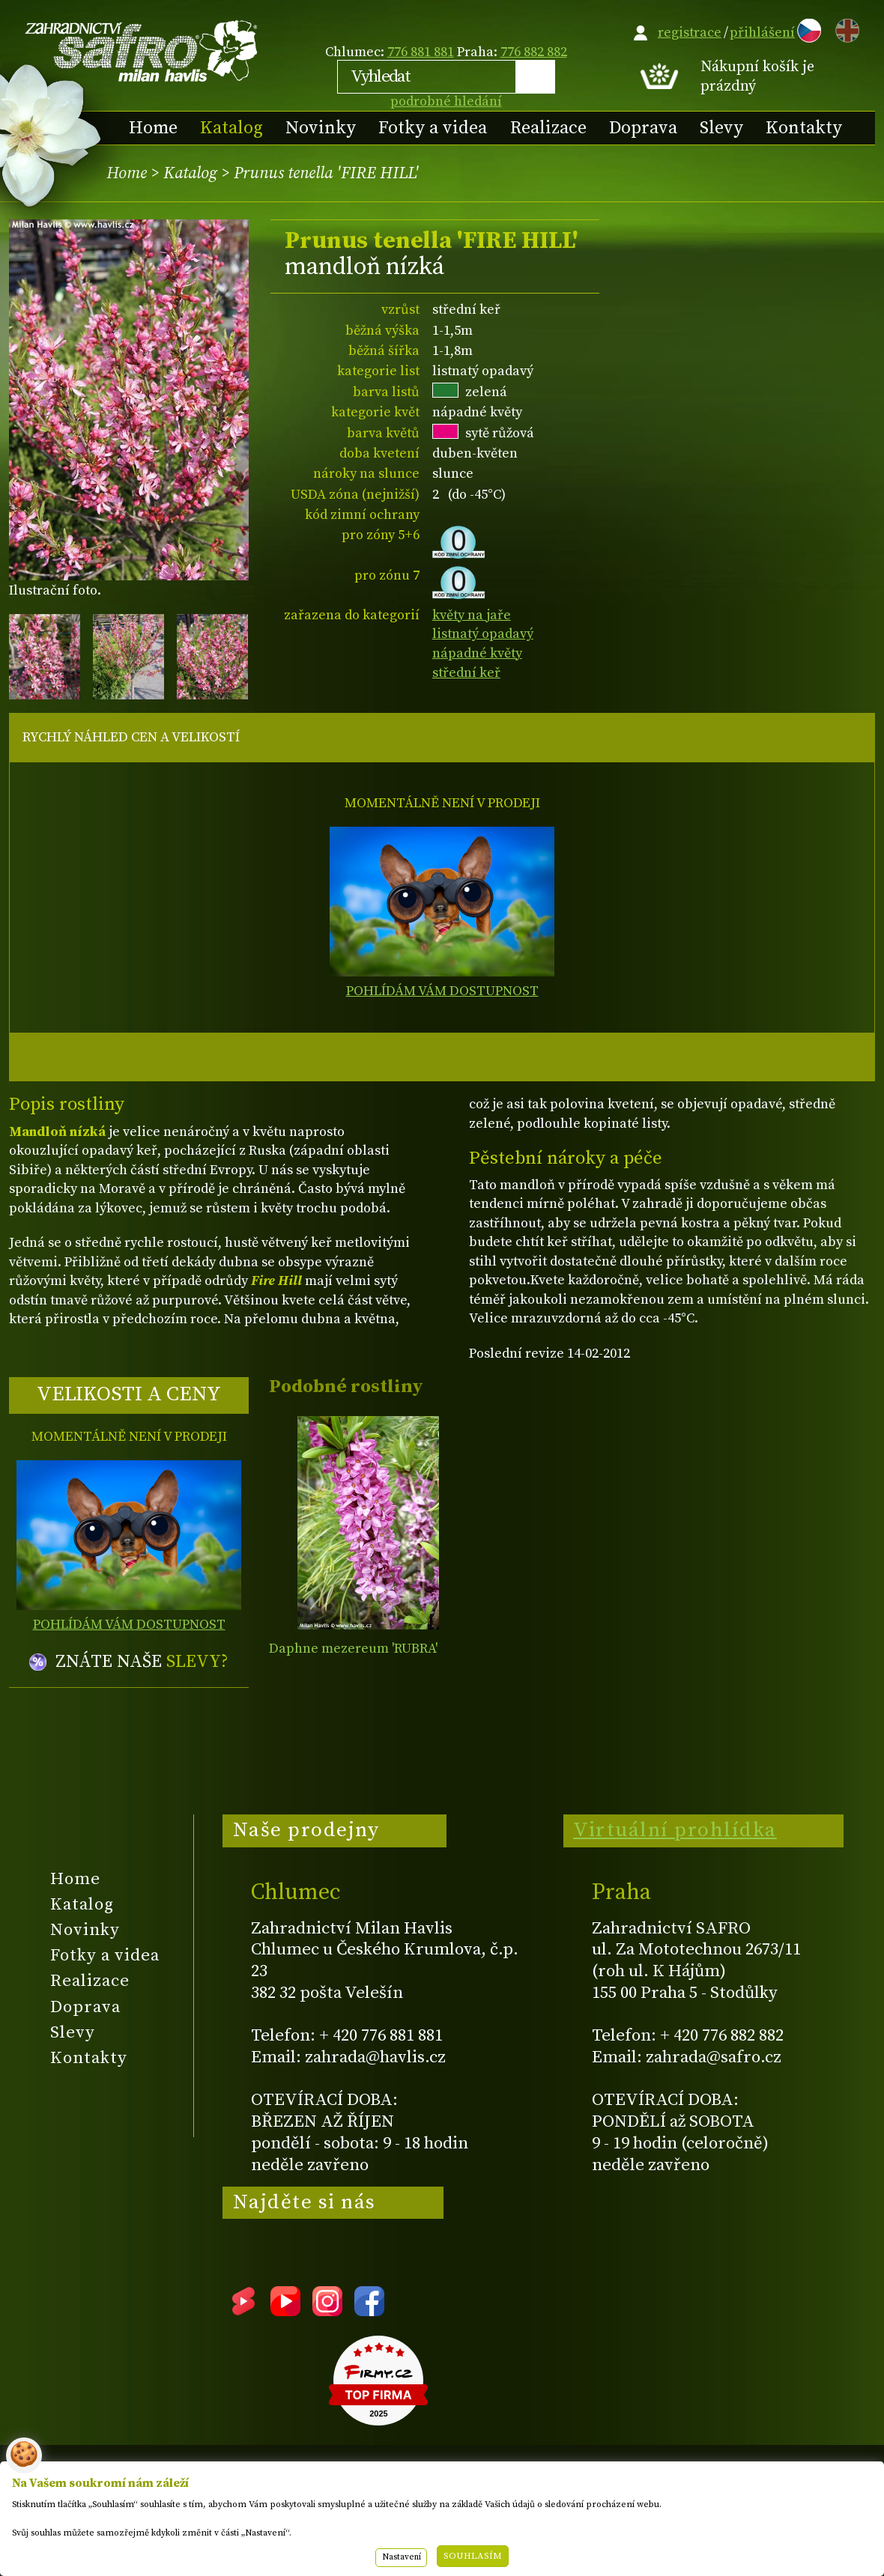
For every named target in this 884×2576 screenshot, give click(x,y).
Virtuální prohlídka (675, 1830)
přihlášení (762, 32)
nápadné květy (477, 653)
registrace (689, 32)
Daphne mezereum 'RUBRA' (353, 1648)
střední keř (466, 672)
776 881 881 (420, 52)
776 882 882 (533, 52)
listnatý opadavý (482, 634)
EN (844, 28)
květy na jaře (471, 615)
